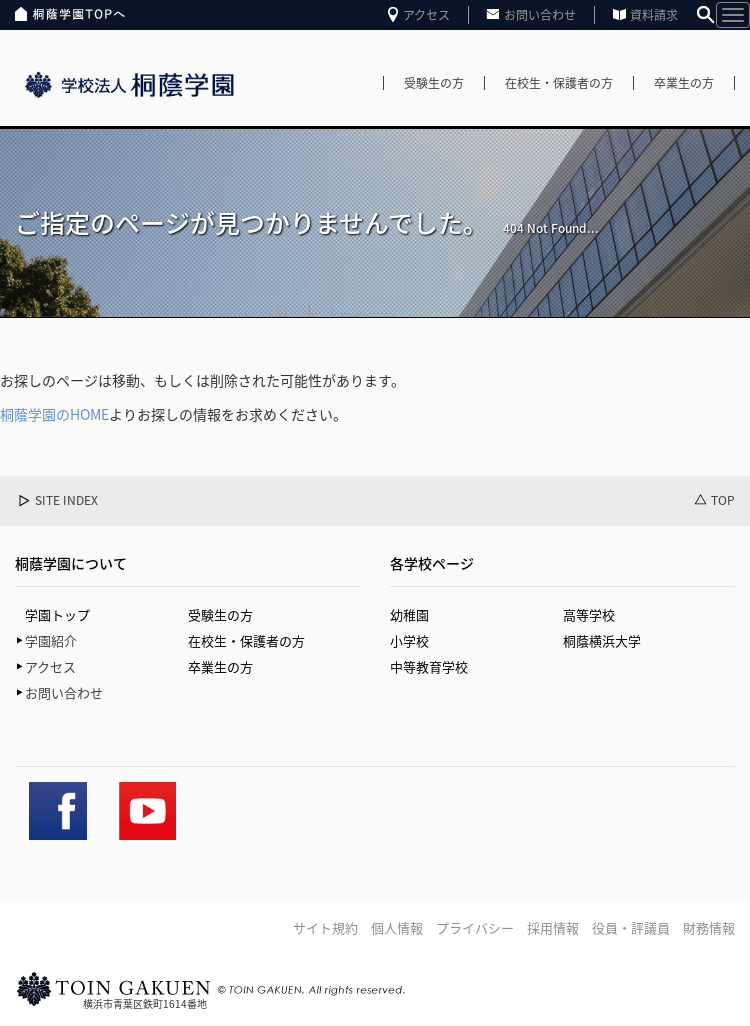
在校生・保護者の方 (559, 83)
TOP (723, 500)
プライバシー (475, 927)
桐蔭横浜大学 (602, 640)
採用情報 (553, 927)
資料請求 (654, 15)
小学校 (409, 640)
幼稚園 (409, 614)
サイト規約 (325, 927)
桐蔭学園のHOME (54, 414)
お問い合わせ (540, 15)
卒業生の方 (684, 83)
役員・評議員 (631, 927)
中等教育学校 (429, 666)
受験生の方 (434, 83)
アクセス (426, 15)
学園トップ (57, 614)
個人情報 (397, 927)
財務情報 (709, 927)
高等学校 (589, 614)
